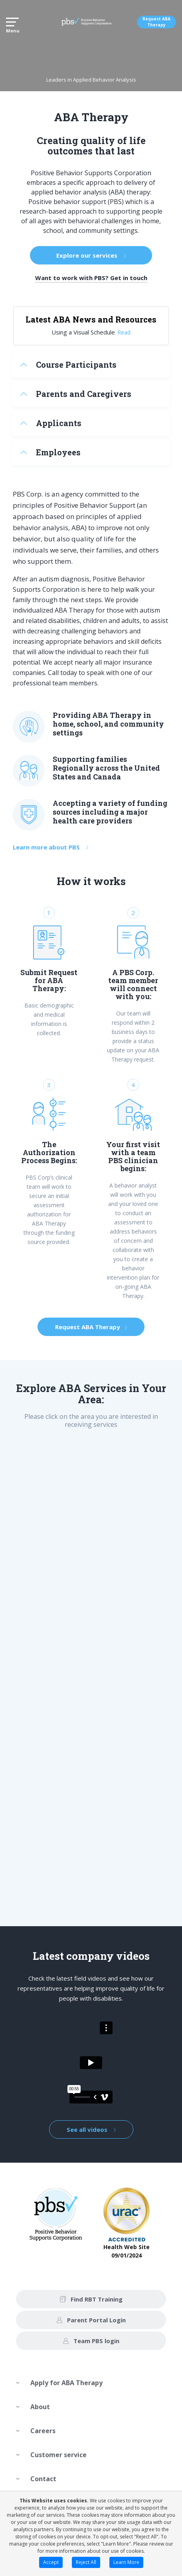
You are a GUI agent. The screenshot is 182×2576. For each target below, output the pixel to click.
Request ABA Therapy (156, 22)
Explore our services (91, 255)
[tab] (91, 365)
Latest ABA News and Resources (91, 319)
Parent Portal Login (91, 2320)
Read (124, 332)
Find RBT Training (91, 2299)
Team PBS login (91, 2341)
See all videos (91, 2129)
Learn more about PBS (50, 847)
